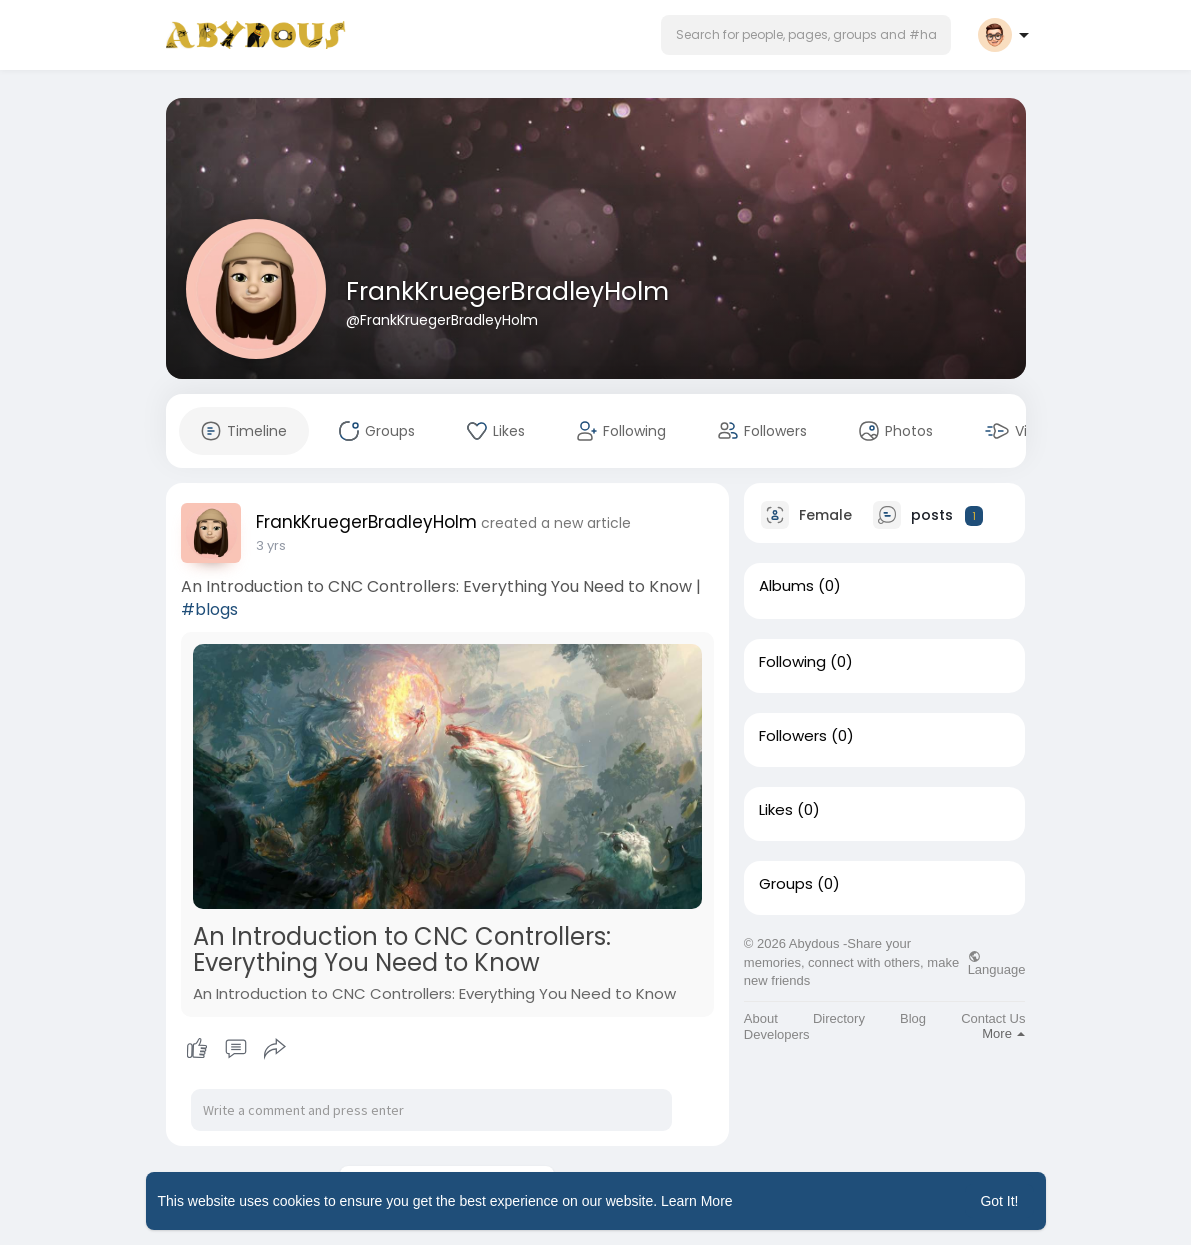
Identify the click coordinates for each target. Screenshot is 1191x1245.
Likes (776, 810)
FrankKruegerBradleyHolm (507, 291)
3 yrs (271, 545)
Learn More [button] (697, 1201)
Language (997, 963)
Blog (913, 1018)
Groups (786, 884)
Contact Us (993, 1018)
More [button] (1003, 1033)
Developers (777, 1034)
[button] (806, 35)
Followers (793, 736)
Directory (839, 1018)
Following (792, 662)
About (761, 1018)
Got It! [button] (999, 1201)
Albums (786, 586)
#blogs (209, 609)
